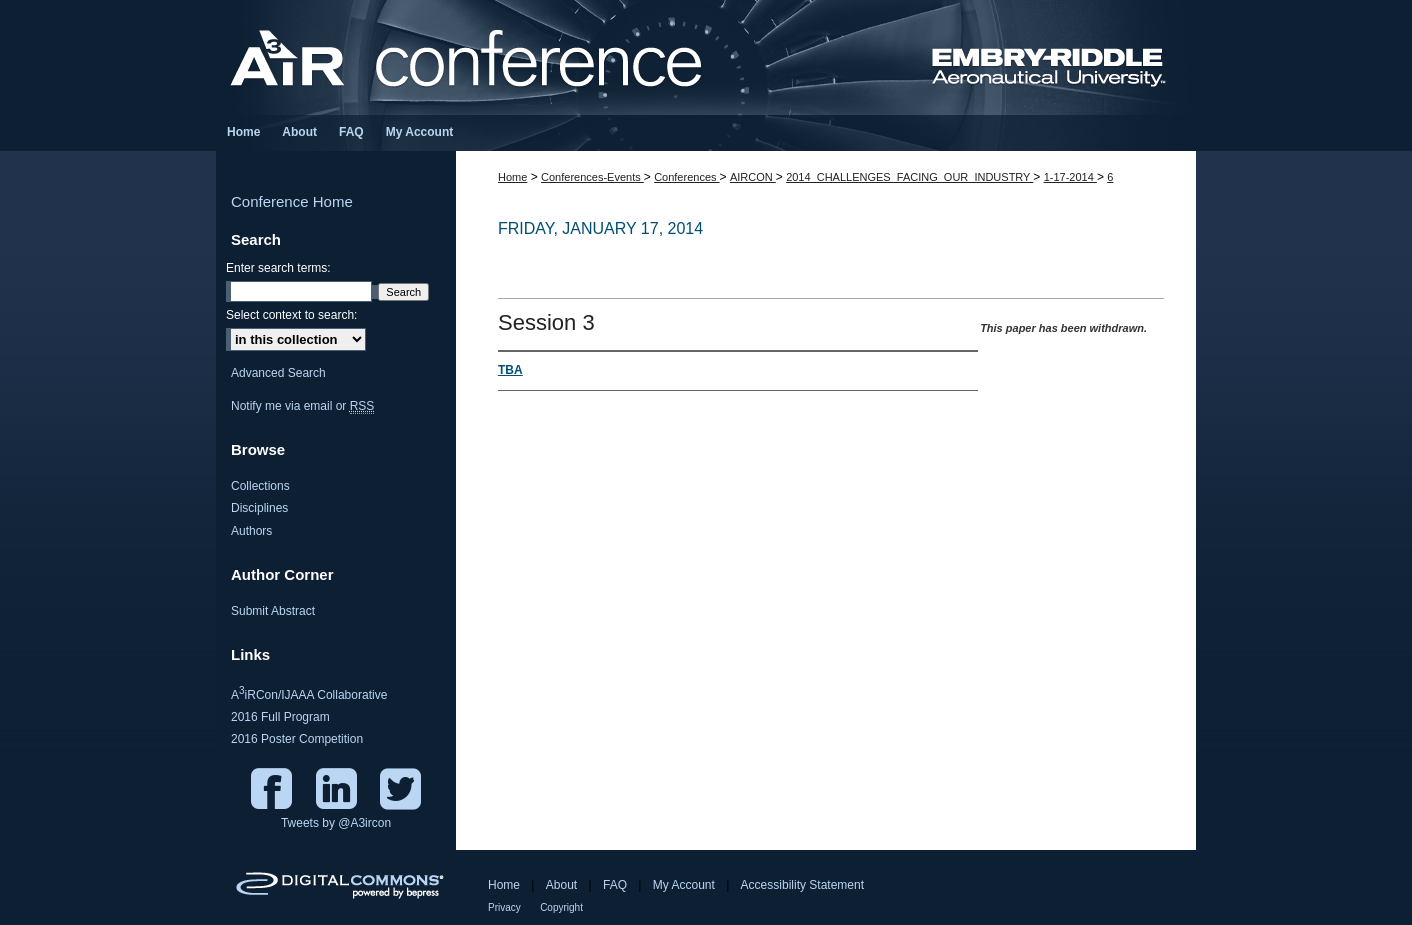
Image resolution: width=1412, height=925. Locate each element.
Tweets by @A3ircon (336, 823)
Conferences (686, 177)
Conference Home (292, 201)
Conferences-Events (592, 177)
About (561, 885)
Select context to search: (291, 315)
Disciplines (259, 508)
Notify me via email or (302, 406)
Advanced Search (278, 373)
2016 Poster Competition (297, 739)
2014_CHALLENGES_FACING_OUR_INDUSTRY (909, 177)
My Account (684, 885)
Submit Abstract (273, 611)
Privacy (504, 907)
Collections (260, 486)
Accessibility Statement (802, 885)
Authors (251, 531)
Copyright (561, 907)
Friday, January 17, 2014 (600, 228)
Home (512, 177)
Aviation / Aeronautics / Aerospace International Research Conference (706, 57)
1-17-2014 (1070, 177)
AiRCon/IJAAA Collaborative (309, 693)
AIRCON (753, 177)
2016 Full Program (280, 717)
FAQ (615, 885)
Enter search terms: (278, 268)
